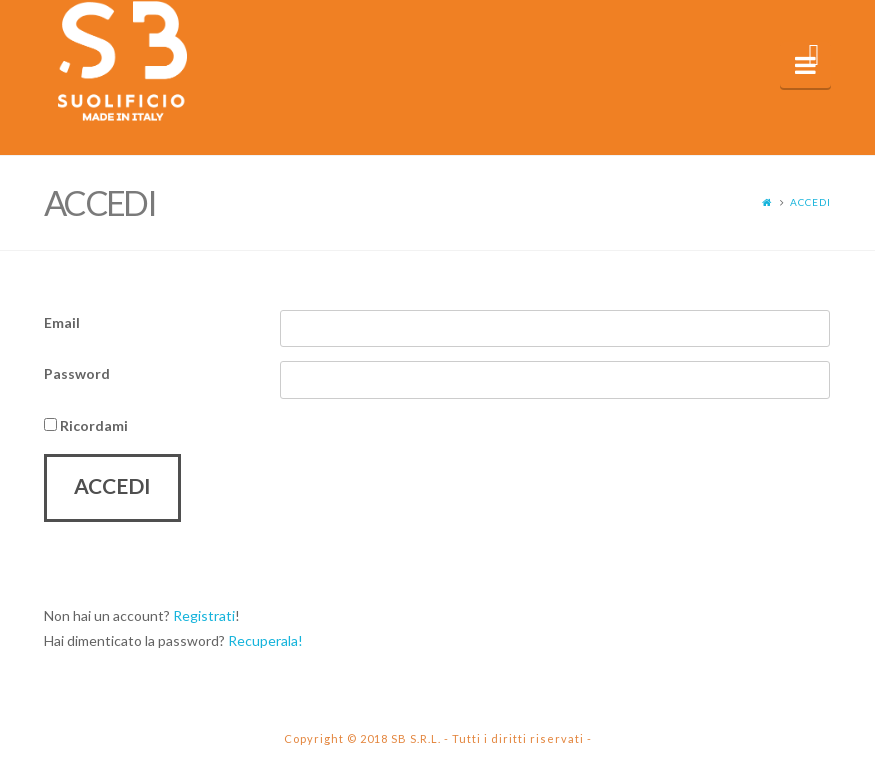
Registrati (204, 615)
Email (62, 322)
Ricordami (86, 425)
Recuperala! (265, 640)
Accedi (810, 202)
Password (77, 373)
